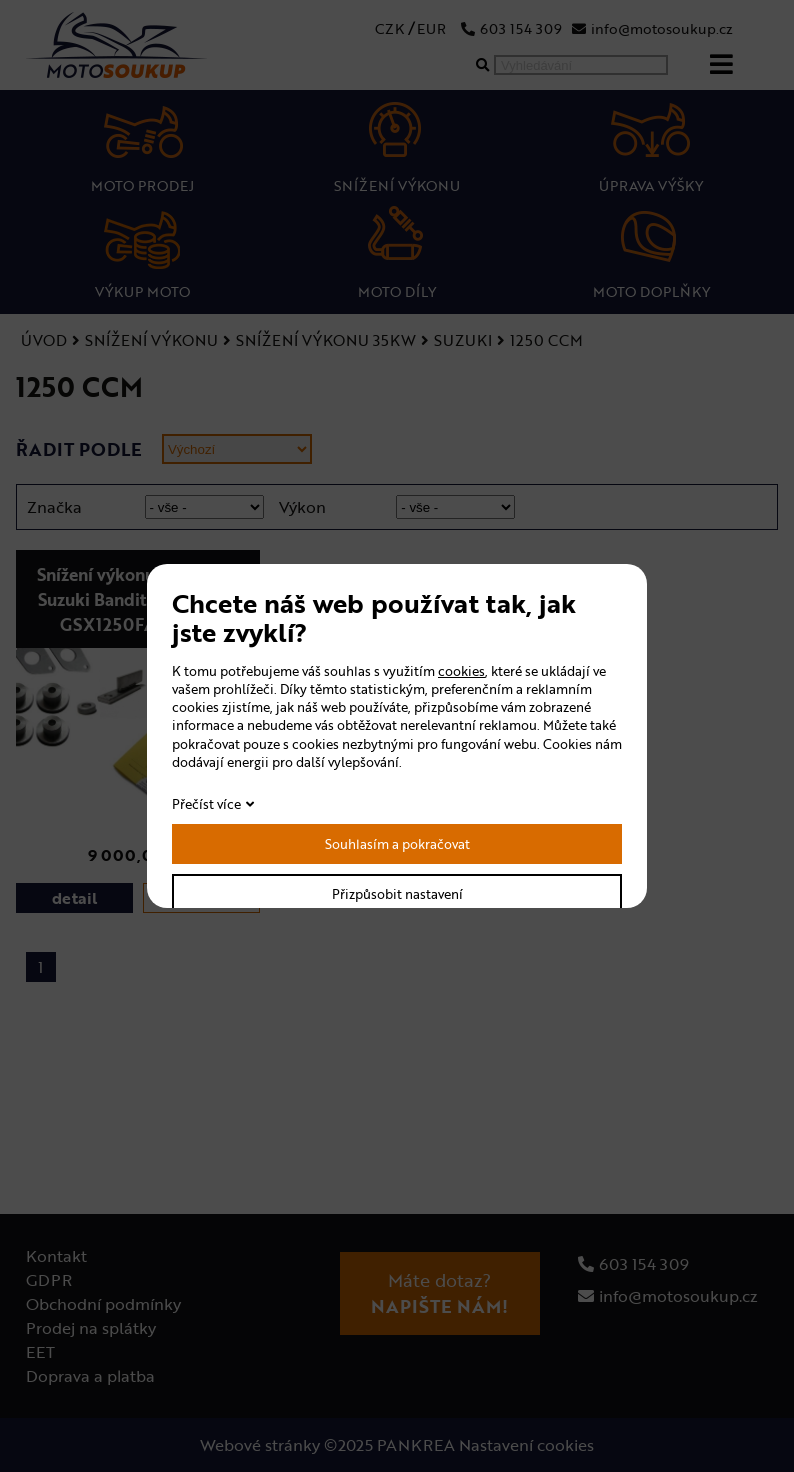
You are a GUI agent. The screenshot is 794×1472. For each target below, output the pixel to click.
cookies (461, 671)
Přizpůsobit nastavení (397, 894)
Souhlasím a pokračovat (397, 844)
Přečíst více (206, 804)
